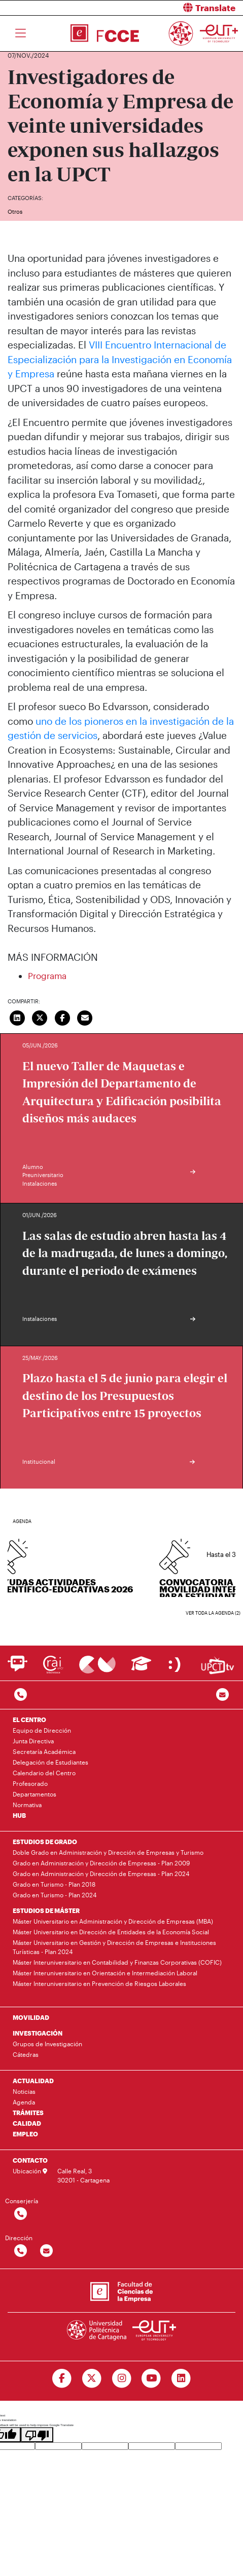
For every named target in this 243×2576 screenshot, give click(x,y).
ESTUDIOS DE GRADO (45, 1841)
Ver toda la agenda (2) (213, 1613)
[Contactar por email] (46, 2251)
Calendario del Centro (44, 1772)
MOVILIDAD (31, 2017)
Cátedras (26, 2054)
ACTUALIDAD (33, 2080)
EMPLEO (25, 2133)
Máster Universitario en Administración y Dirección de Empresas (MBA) (113, 1921)
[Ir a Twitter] (91, 2378)
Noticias (24, 2091)
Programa (47, 975)
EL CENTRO (29, 1719)
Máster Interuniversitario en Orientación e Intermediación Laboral (105, 1972)
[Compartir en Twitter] (40, 1016)
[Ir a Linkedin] (181, 2378)
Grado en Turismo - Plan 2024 (54, 1894)
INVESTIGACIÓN (37, 2033)
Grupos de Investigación (47, 2043)
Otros (15, 211)
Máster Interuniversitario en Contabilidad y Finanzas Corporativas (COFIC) (117, 1962)
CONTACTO (30, 2160)
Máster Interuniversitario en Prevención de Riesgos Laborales (99, 1983)
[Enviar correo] (85, 1016)
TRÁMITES (28, 2112)
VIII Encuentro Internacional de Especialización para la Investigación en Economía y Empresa (120, 359)
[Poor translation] (37, 2434)
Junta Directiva (33, 1740)
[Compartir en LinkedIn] (17, 1016)
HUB (19, 1815)
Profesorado (30, 1783)
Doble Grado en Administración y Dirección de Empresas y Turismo (108, 1852)
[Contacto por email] (222, 1695)
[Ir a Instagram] (121, 2378)
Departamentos (34, 1794)
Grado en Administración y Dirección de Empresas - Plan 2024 (101, 1873)
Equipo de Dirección (42, 1730)
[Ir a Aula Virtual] (141, 1668)
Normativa (27, 1804)
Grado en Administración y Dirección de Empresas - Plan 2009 (101, 1862)
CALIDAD (27, 2123)
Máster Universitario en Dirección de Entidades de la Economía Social (111, 1931)
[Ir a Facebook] (61, 2378)
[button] (186, 8)
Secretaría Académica (44, 1751)
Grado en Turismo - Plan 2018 (54, 1884)
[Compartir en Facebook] (62, 1016)
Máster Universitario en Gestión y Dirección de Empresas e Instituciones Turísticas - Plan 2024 (114, 1947)
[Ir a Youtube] (151, 2378)
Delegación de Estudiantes (50, 1762)
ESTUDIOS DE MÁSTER (46, 1910)
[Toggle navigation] (20, 33)
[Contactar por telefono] (20, 1695)
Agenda (24, 2101)
